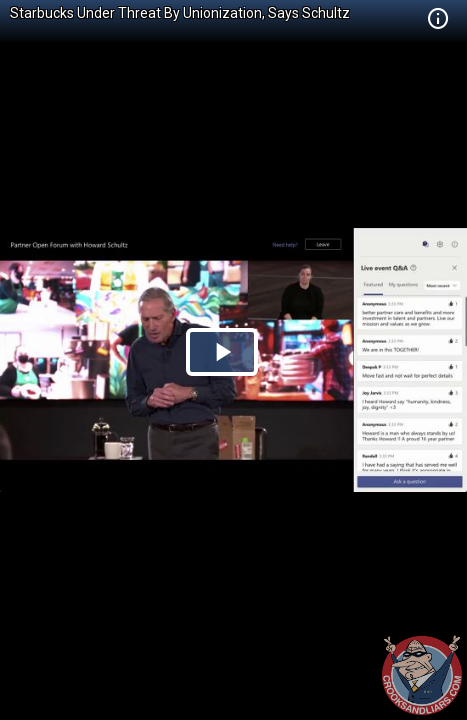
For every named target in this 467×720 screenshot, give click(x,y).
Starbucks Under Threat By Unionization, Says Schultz (180, 13)
